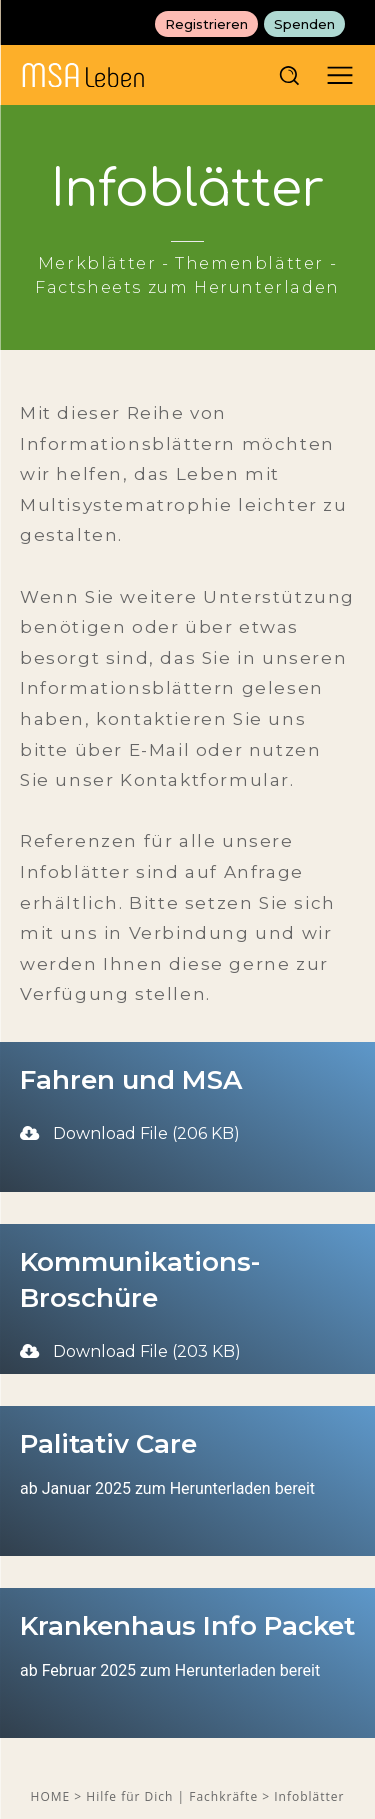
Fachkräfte (225, 1796)
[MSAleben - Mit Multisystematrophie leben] (149, 75)
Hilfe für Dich (131, 1796)
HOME (51, 1796)
